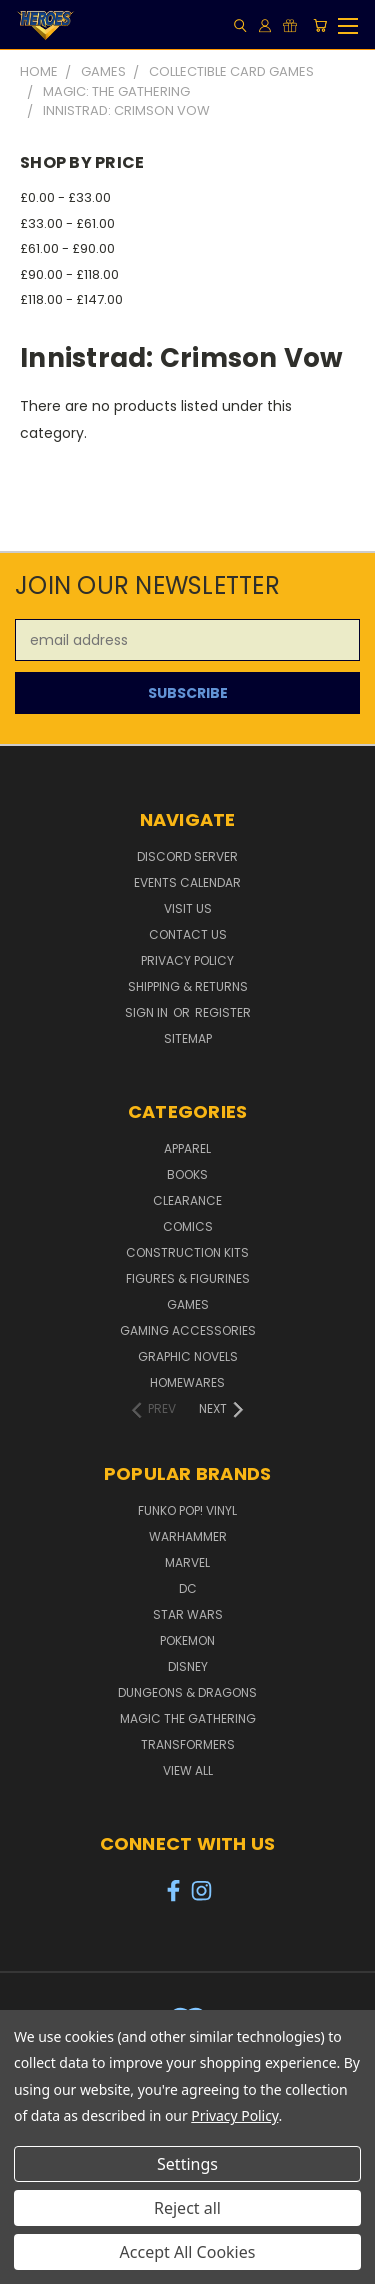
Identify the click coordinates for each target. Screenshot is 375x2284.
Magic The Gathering (188, 1718)
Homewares (187, 1382)
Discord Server (187, 856)
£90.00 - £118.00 (69, 274)
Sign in (148, 1012)
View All (188, 1770)
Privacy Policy (187, 960)
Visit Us (188, 908)
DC (188, 1588)
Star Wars (188, 1614)
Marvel (187, 1562)
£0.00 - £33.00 (65, 197)
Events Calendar (187, 882)
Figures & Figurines (188, 1278)
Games (188, 1304)
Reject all (187, 2208)
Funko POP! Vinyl (187, 1510)
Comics (188, 1226)
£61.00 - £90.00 (67, 248)
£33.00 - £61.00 (67, 223)
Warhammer (188, 1536)
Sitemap (188, 1038)
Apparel (187, 1148)
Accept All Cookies (188, 2252)
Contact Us (188, 934)
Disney (188, 1666)
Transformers (188, 1744)
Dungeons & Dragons (187, 1692)
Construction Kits (187, 1252)
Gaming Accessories (188, 1330)
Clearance (187, 1200)
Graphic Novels (188, 1356)
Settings (187, 2164)
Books (187, 1174)
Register (223, 1012)
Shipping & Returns (188, 986)
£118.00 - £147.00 (71, 299)
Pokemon (187, 1640)
